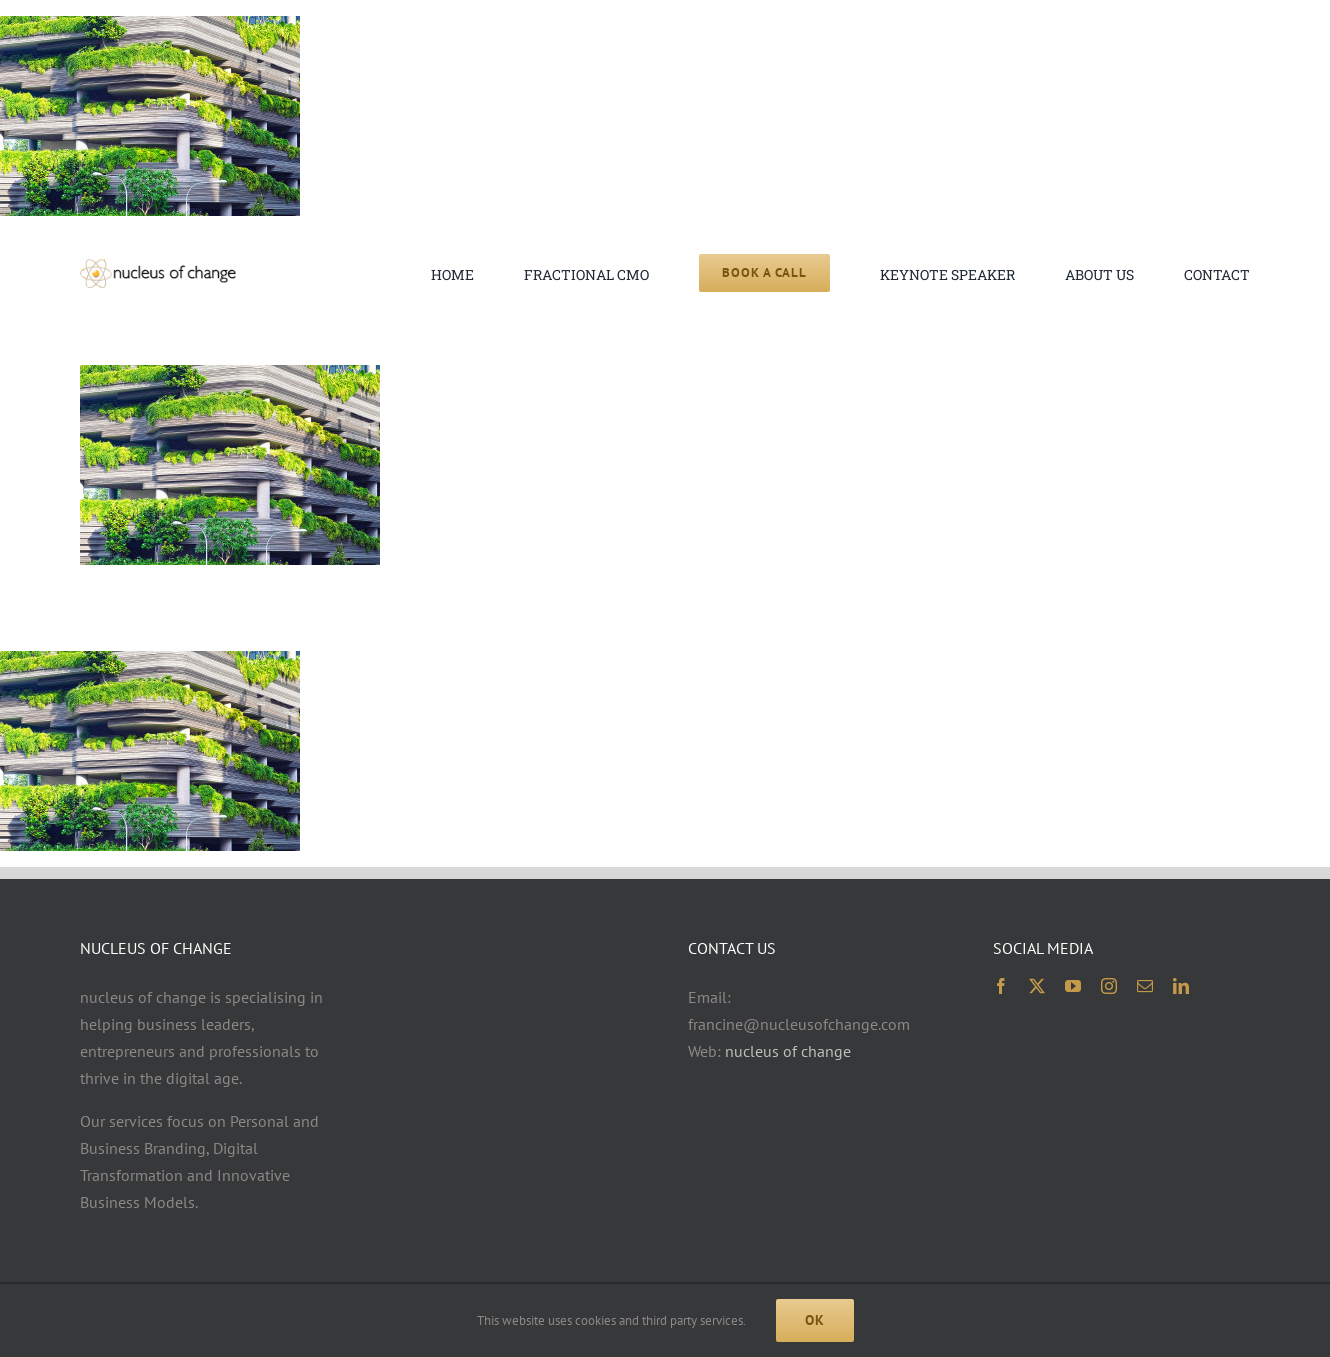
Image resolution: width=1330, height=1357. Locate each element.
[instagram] (1109, 986)
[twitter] (1037, 986)
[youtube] (1073, 986)
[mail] (1145, 986)
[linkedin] (1181, 986)
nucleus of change (788, 1051)
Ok (815, 1320)
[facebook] (1001, 986)
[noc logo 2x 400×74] (158, 267)
